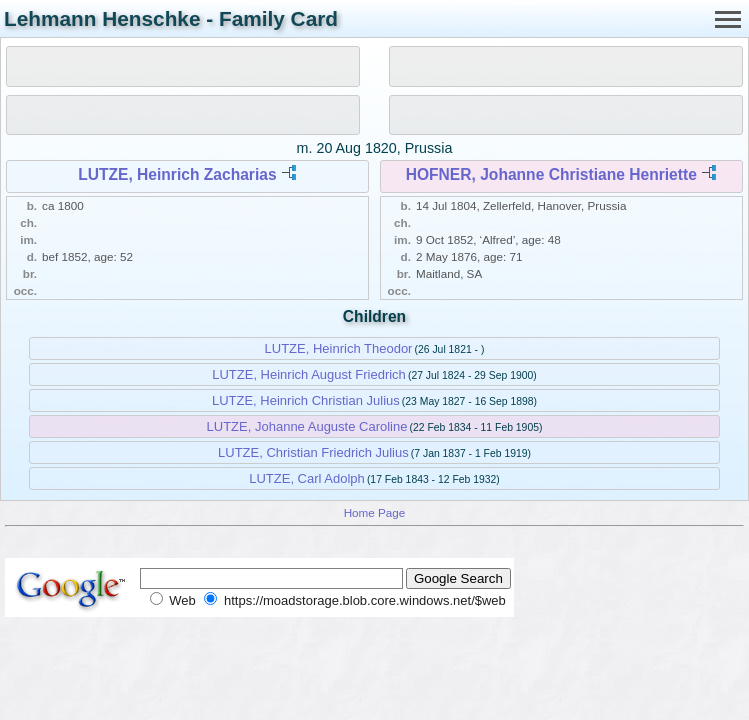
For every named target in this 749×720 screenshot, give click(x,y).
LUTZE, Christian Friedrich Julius (313, 452)
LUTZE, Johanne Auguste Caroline (307, 426)
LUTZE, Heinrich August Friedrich (309, 374)
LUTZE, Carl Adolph (307, 478)
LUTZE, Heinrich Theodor (339, 348)
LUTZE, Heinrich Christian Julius (306, 400)
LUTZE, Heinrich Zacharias (177, 174)
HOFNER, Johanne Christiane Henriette (551, 174)
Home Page (375, 512)
